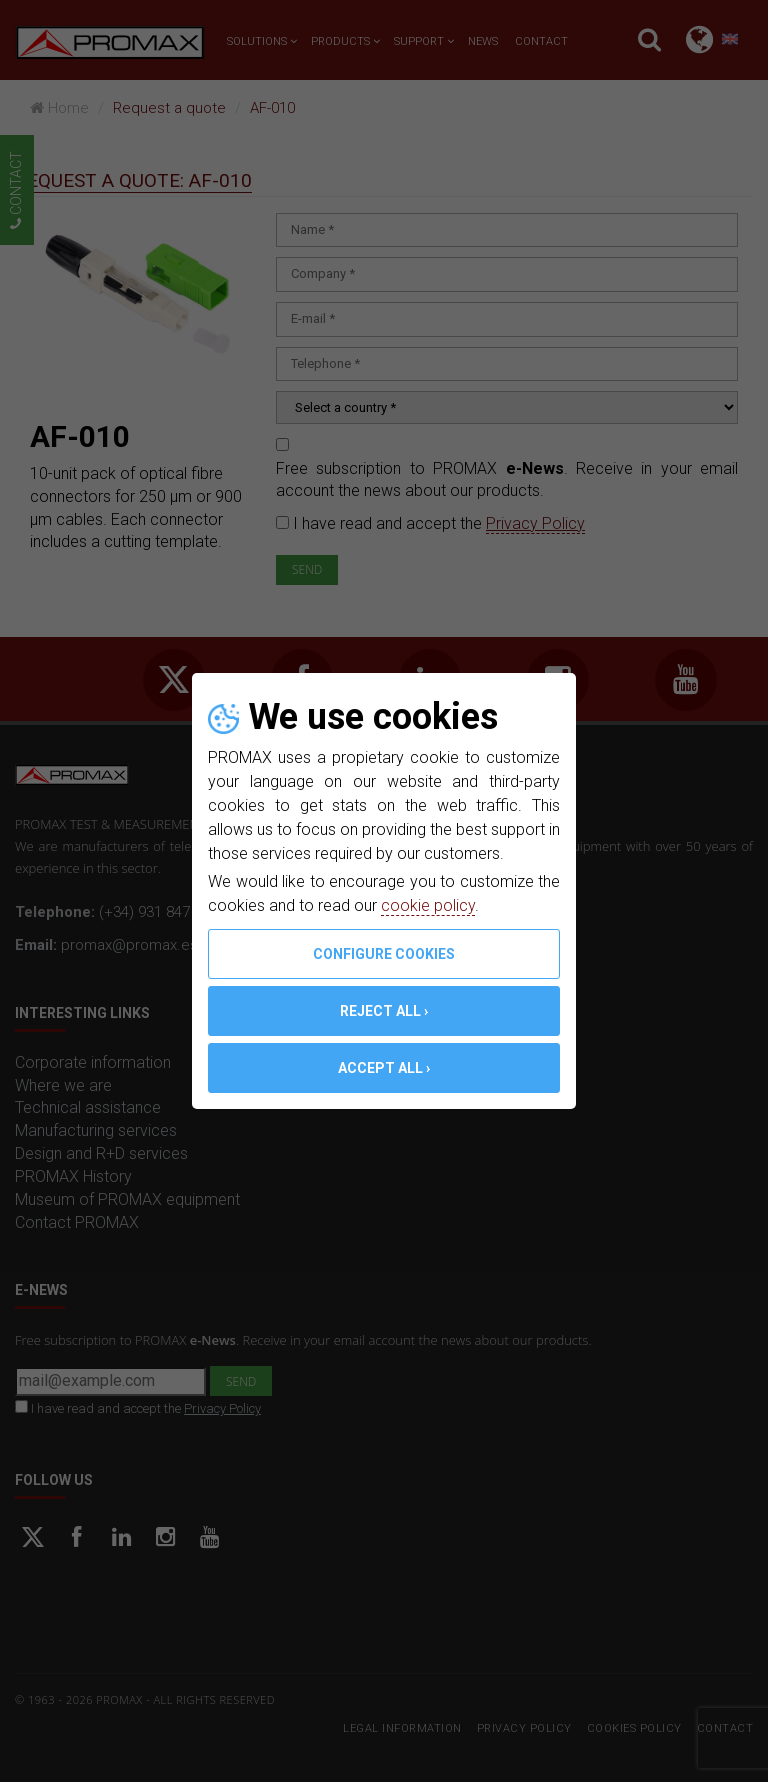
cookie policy (428, 905)
